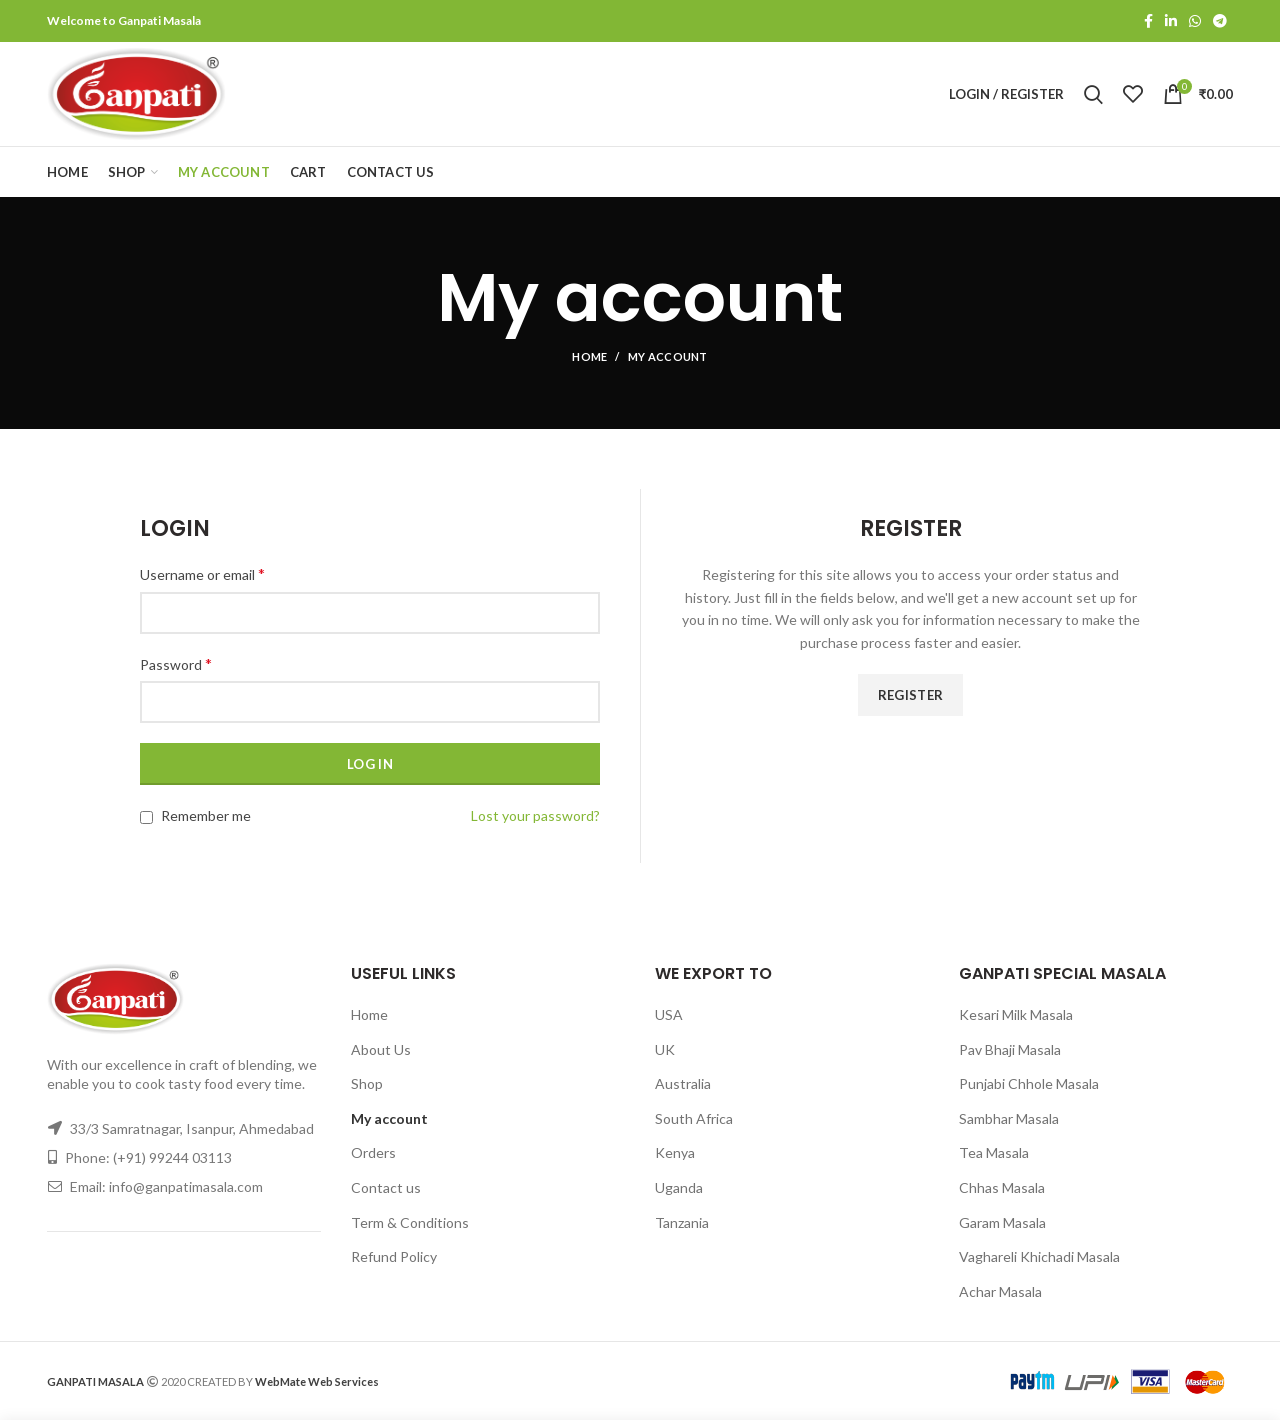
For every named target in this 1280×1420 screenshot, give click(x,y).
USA (669, 1014)
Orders (373, 1152)
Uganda (679, 1187)
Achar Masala (1000, 1291)
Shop (367, 1083)
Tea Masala (994, 1152)
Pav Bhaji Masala (1010, 1049)
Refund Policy (394, 1256)
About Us (381, 1049)
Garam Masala (1002, 1222)
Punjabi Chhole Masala (1029, 1083)
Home (589, 356)
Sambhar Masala (1009, 1118)
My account (389, 1118)
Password (176, 663)
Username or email (202, 573)
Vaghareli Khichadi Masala (1039, 1256)
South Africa (694, 1118)
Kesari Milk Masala (1016, 1014)
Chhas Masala (1002, 1187)
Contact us (386, 1187)
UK (665, 1049)
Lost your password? (535, 815)
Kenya (675, 1152)
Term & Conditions (410, 1222)
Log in (370, 764)
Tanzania (682, 1222)
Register (910, 695)
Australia (683, 1083)
